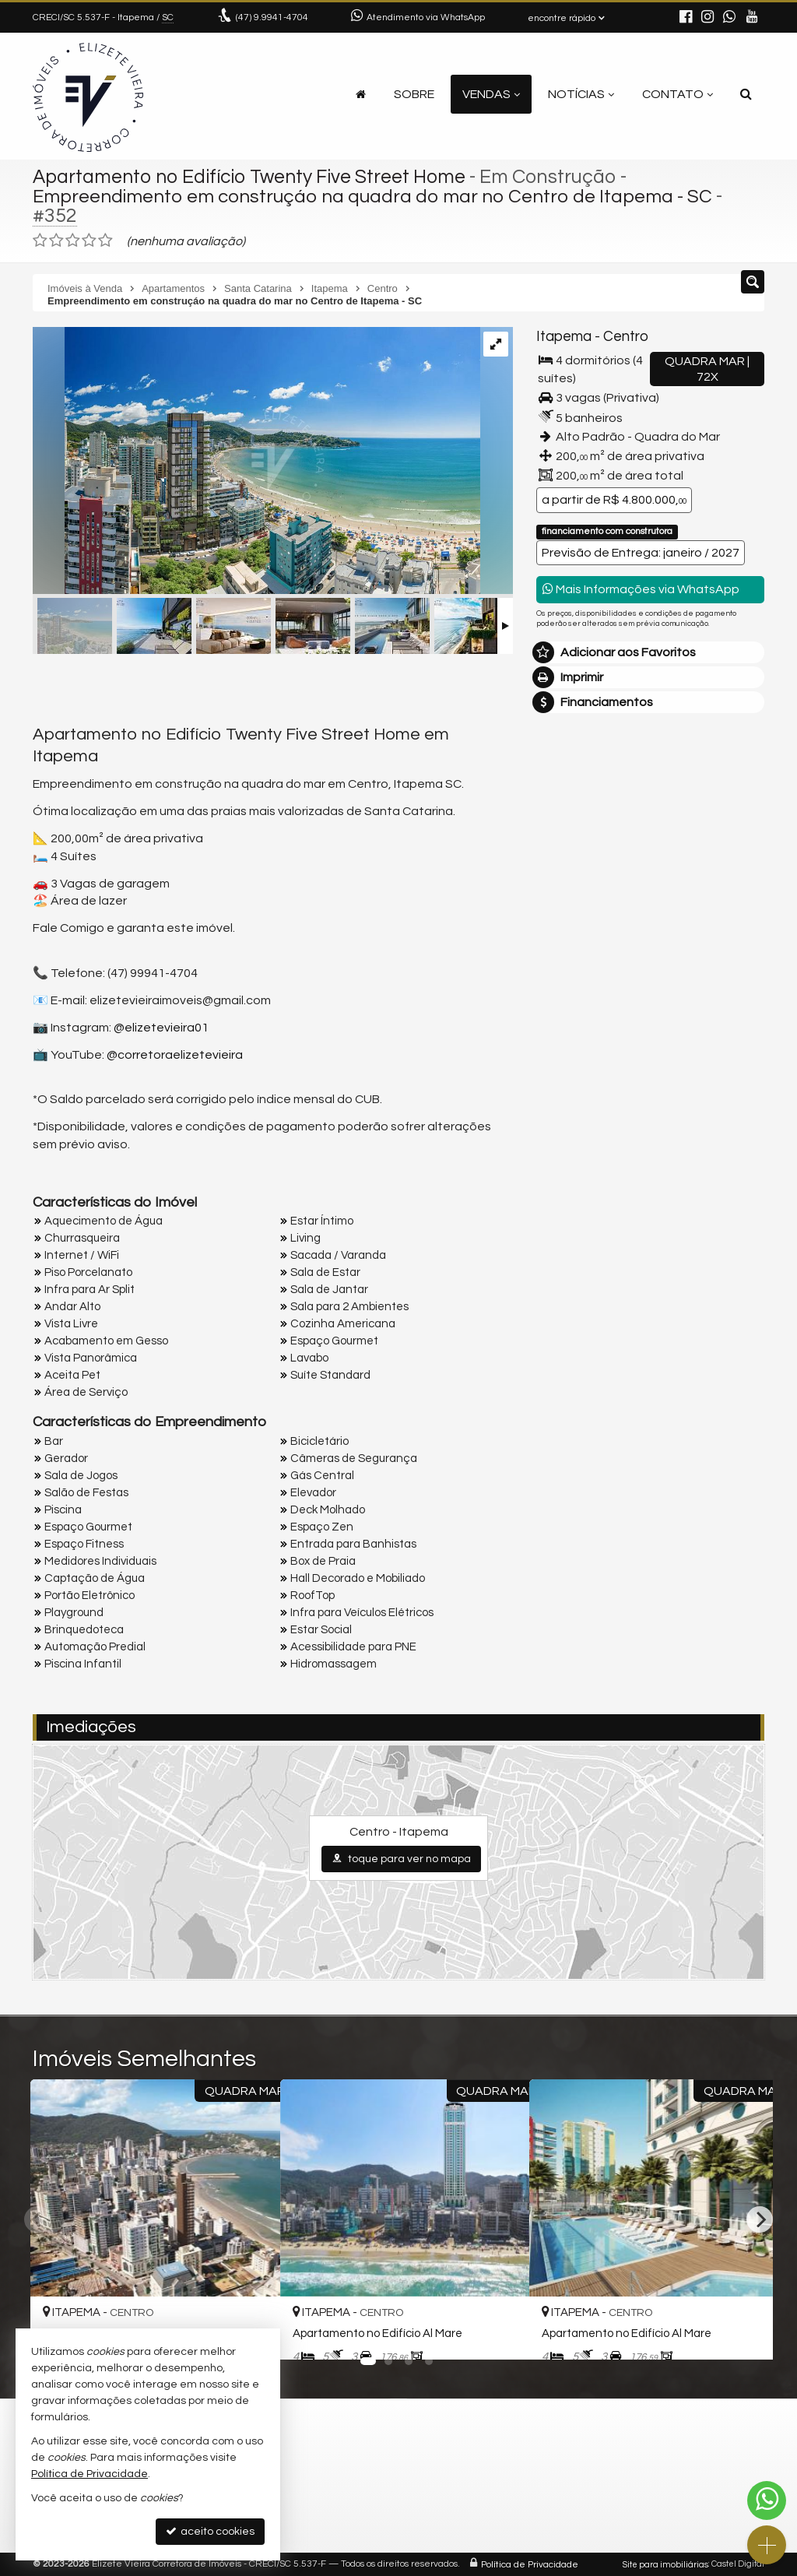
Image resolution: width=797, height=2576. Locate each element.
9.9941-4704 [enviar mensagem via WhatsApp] (272, 17)
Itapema (564, 336)
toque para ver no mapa (401, 1858)
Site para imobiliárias (665, 2564)
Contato (677, 94)
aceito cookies (210, 2531)
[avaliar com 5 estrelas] (105, 240)
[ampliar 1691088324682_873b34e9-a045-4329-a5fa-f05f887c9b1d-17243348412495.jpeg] (256, 461)
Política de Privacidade (529, 2564)
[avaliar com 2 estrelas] (56, 240)
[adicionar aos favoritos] (499, 2333)
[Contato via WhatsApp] (766, 2500)
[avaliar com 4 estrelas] (89, 240)
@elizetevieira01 (161, 1027)
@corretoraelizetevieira (175, 1054)
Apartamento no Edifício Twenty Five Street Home (252, 177)
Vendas (491, 94)
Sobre (414, 94)
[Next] (759, 2219)
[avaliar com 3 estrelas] (72, 240)
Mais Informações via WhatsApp (640, 589)
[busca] (746, 94)
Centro (625, 336)
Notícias (581, 94)
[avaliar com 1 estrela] (40, 240)
